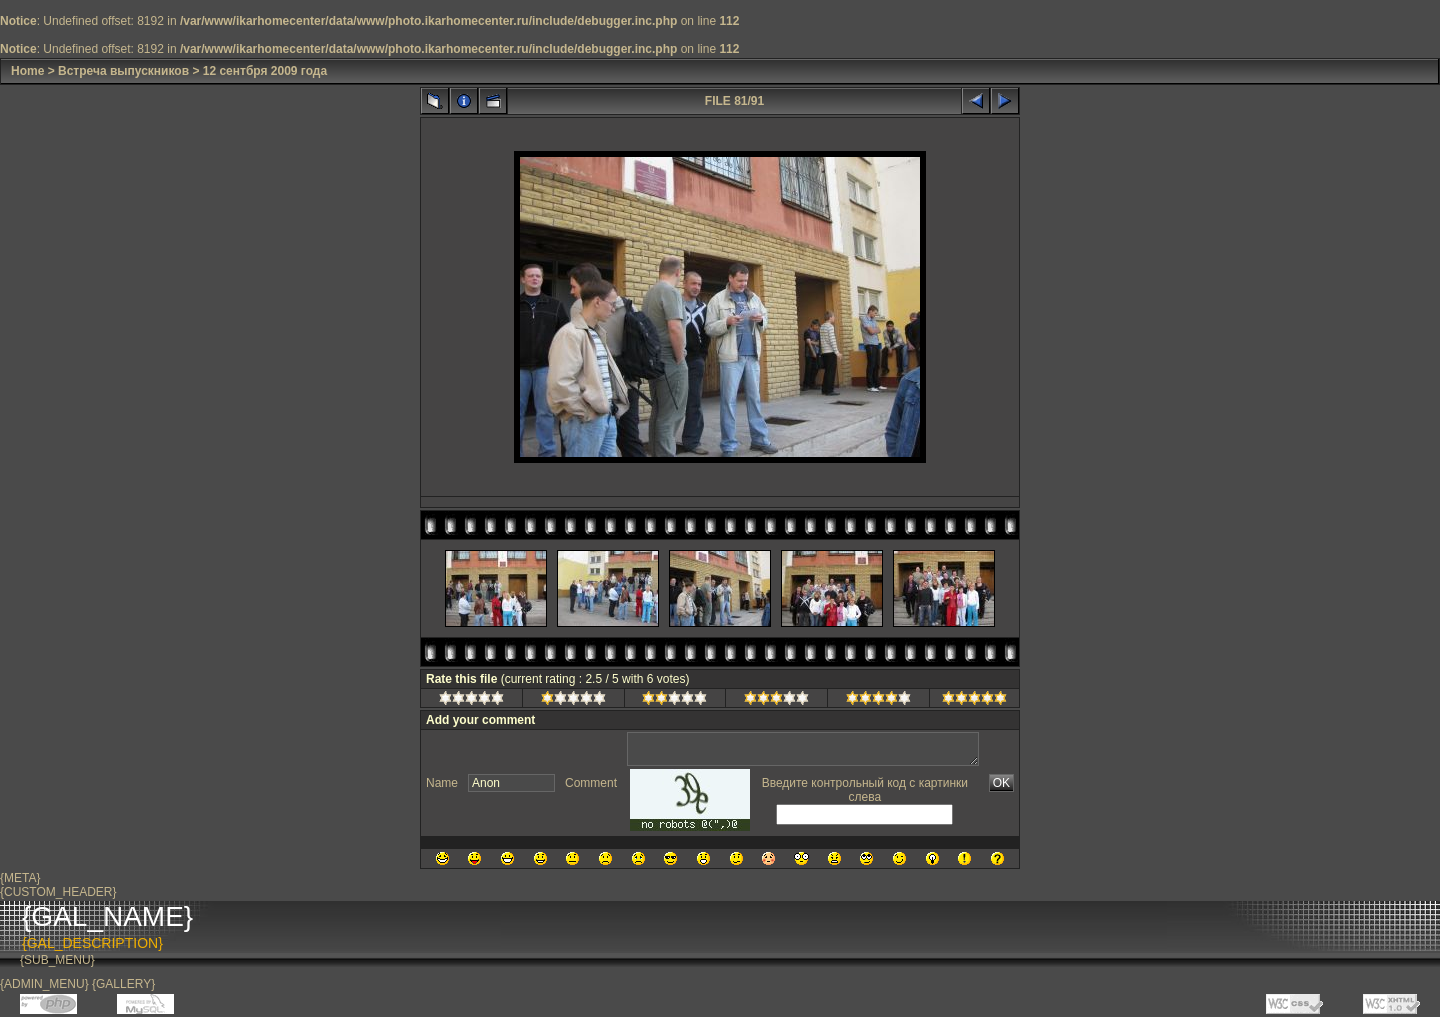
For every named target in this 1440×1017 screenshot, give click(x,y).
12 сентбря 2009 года (265, 71)
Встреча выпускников (123, 71)
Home (27, 71)
